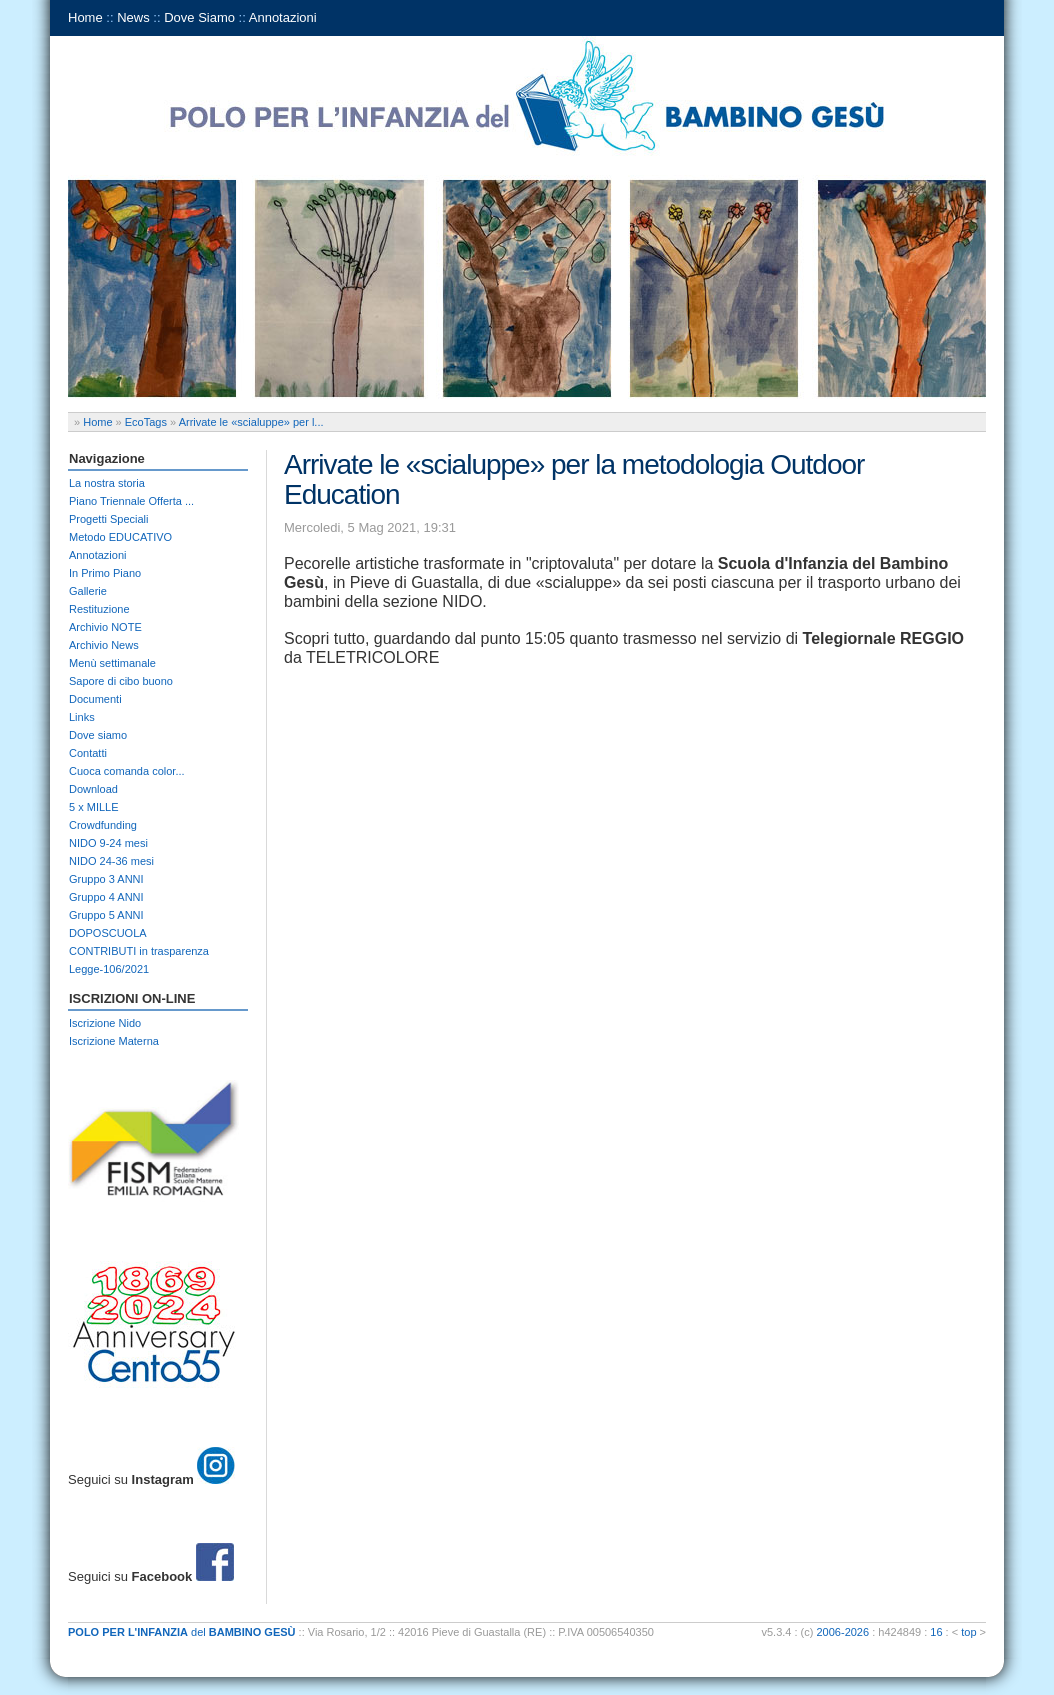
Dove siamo (98, 735)
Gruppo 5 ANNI (106, 915)
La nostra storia (107, 483)
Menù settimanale (112, 663)
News (133, 17)
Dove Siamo (199, 17)
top (968, 1632)
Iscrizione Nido (105, 1023)
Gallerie (88, 591)
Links (82, 717)
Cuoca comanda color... (127, 771)
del (182, 1632)
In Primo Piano (105, 573)
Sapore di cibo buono (121, 681)
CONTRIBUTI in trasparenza (139, 951)
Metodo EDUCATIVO (120, 537)
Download (93, 789)
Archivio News (104, 645)
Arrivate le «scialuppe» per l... (251, 422)
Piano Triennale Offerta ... (131, 501)
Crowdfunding (103, 825)
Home (85, 17)
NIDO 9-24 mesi (108, 843)
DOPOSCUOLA (108, 933)
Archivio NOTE (105, 627)
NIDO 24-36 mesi (111, 861)
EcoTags (146, 422)
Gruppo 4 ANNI (106, 897)
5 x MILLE (94, 807)
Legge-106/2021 (109, 969)
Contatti (88, 753)
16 (936, 1632)
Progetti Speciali (109, 519)
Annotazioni (283, 17)
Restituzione (99, 609)
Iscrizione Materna (114, 1041)
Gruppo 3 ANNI (106, 879)
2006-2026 (843, 1632)
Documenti (95, 699)
